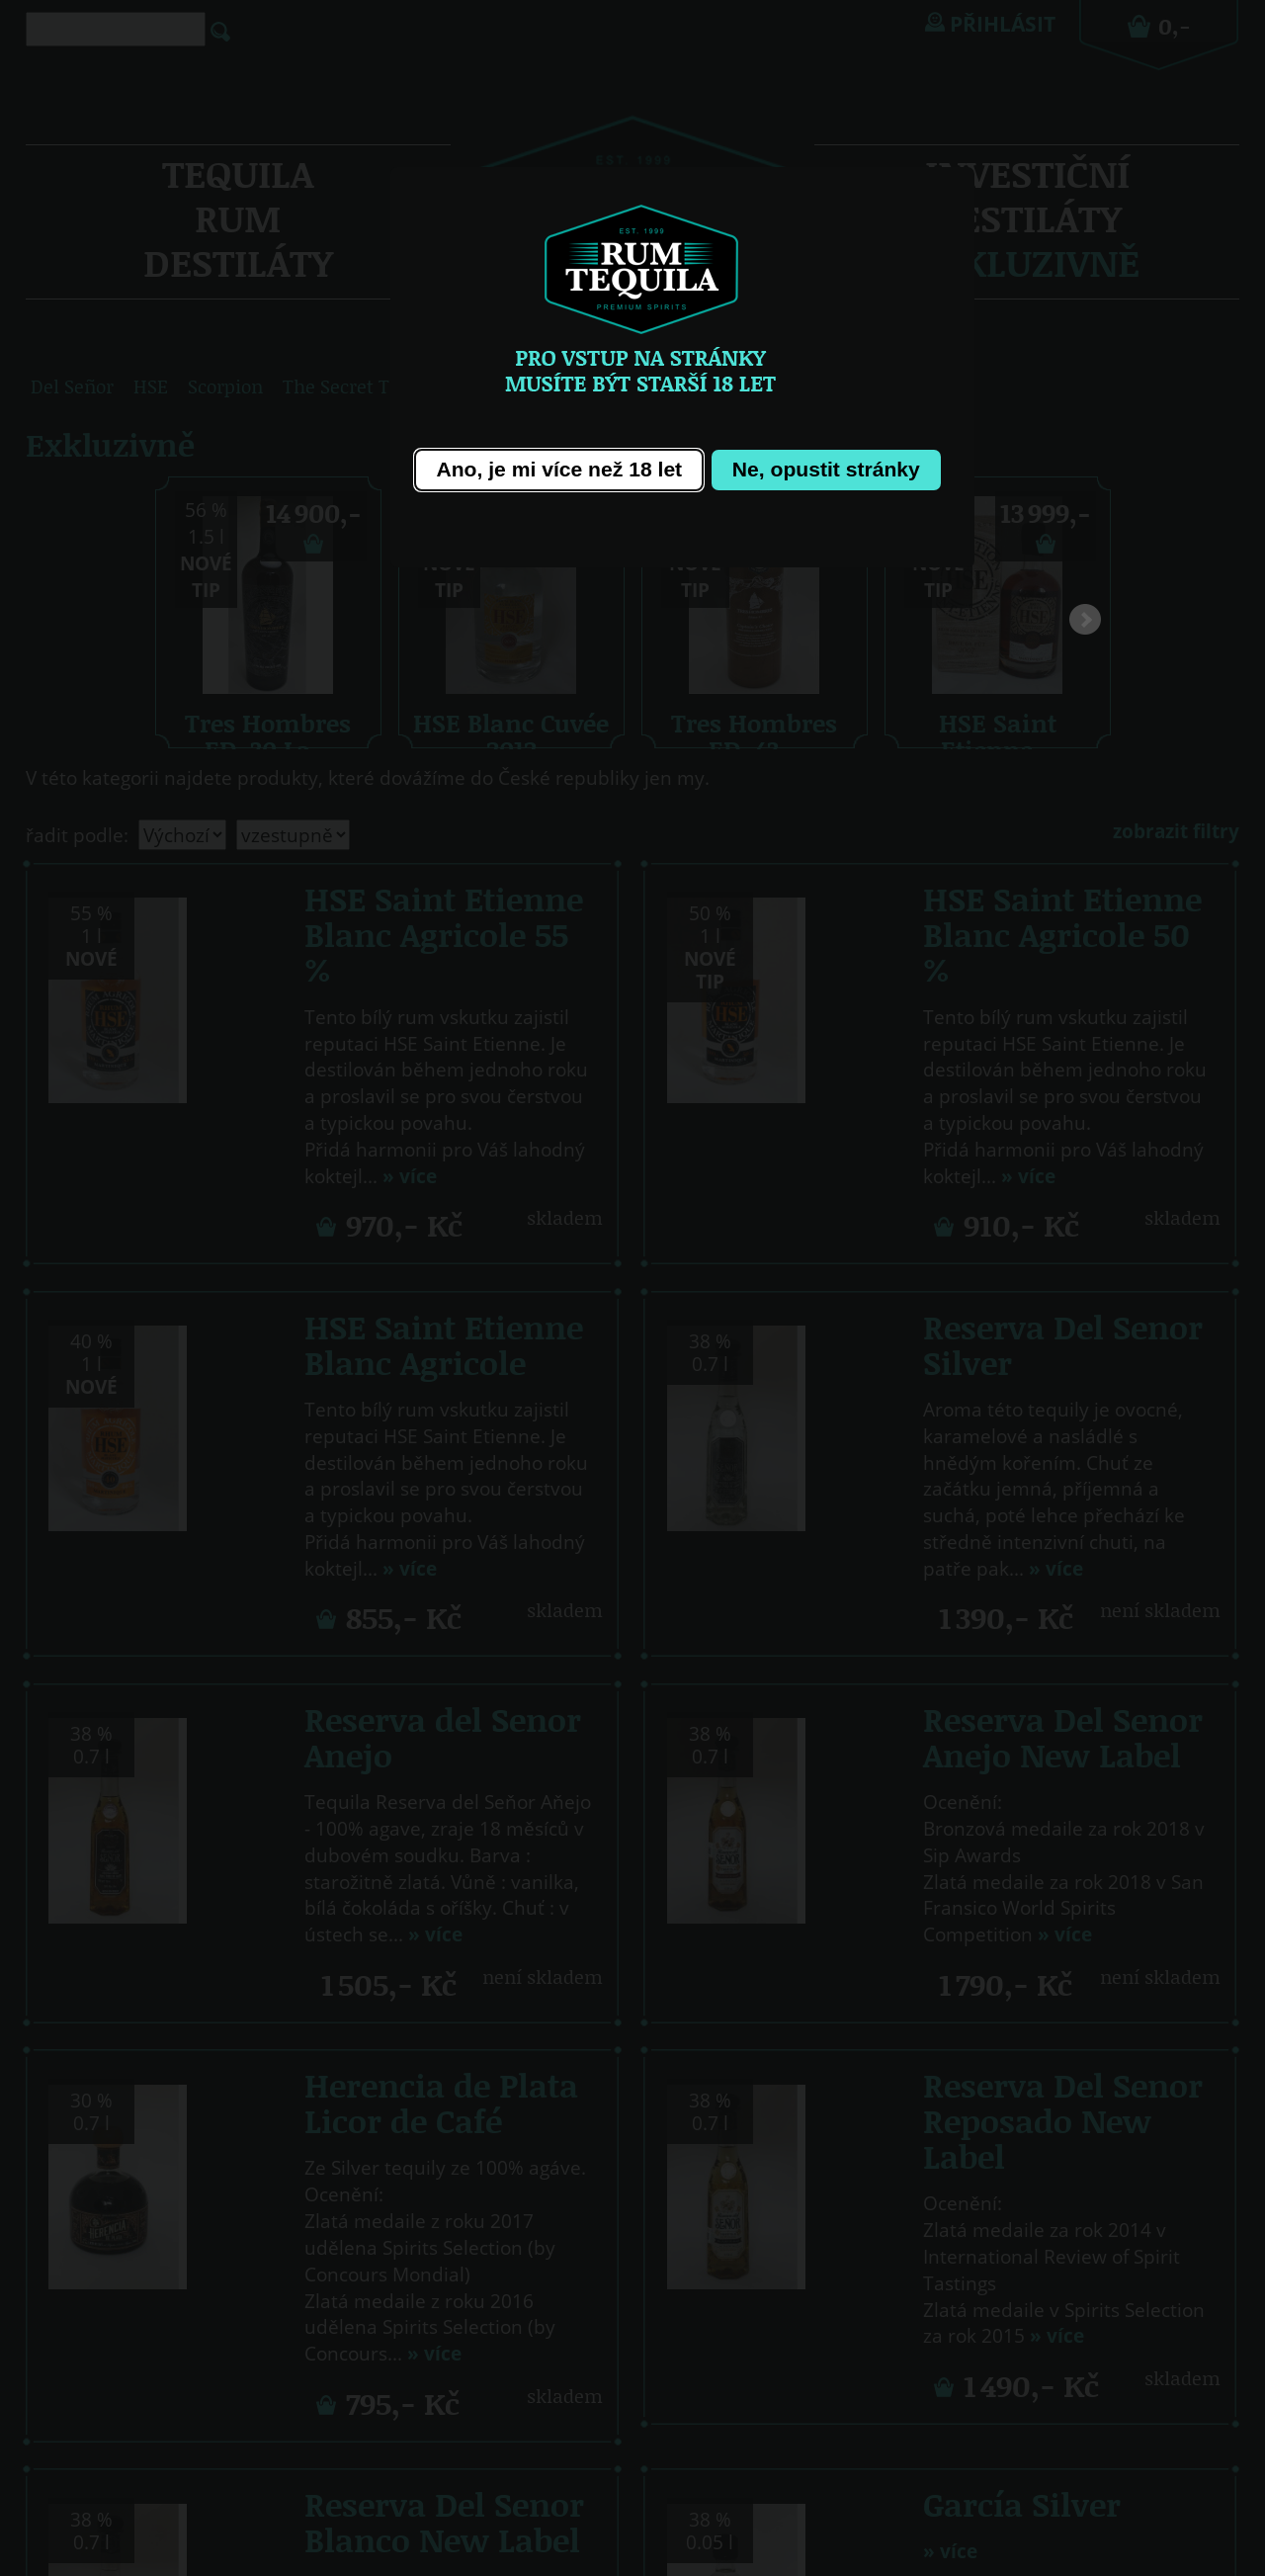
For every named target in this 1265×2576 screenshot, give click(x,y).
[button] (559, 470)
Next (1085, 624)
